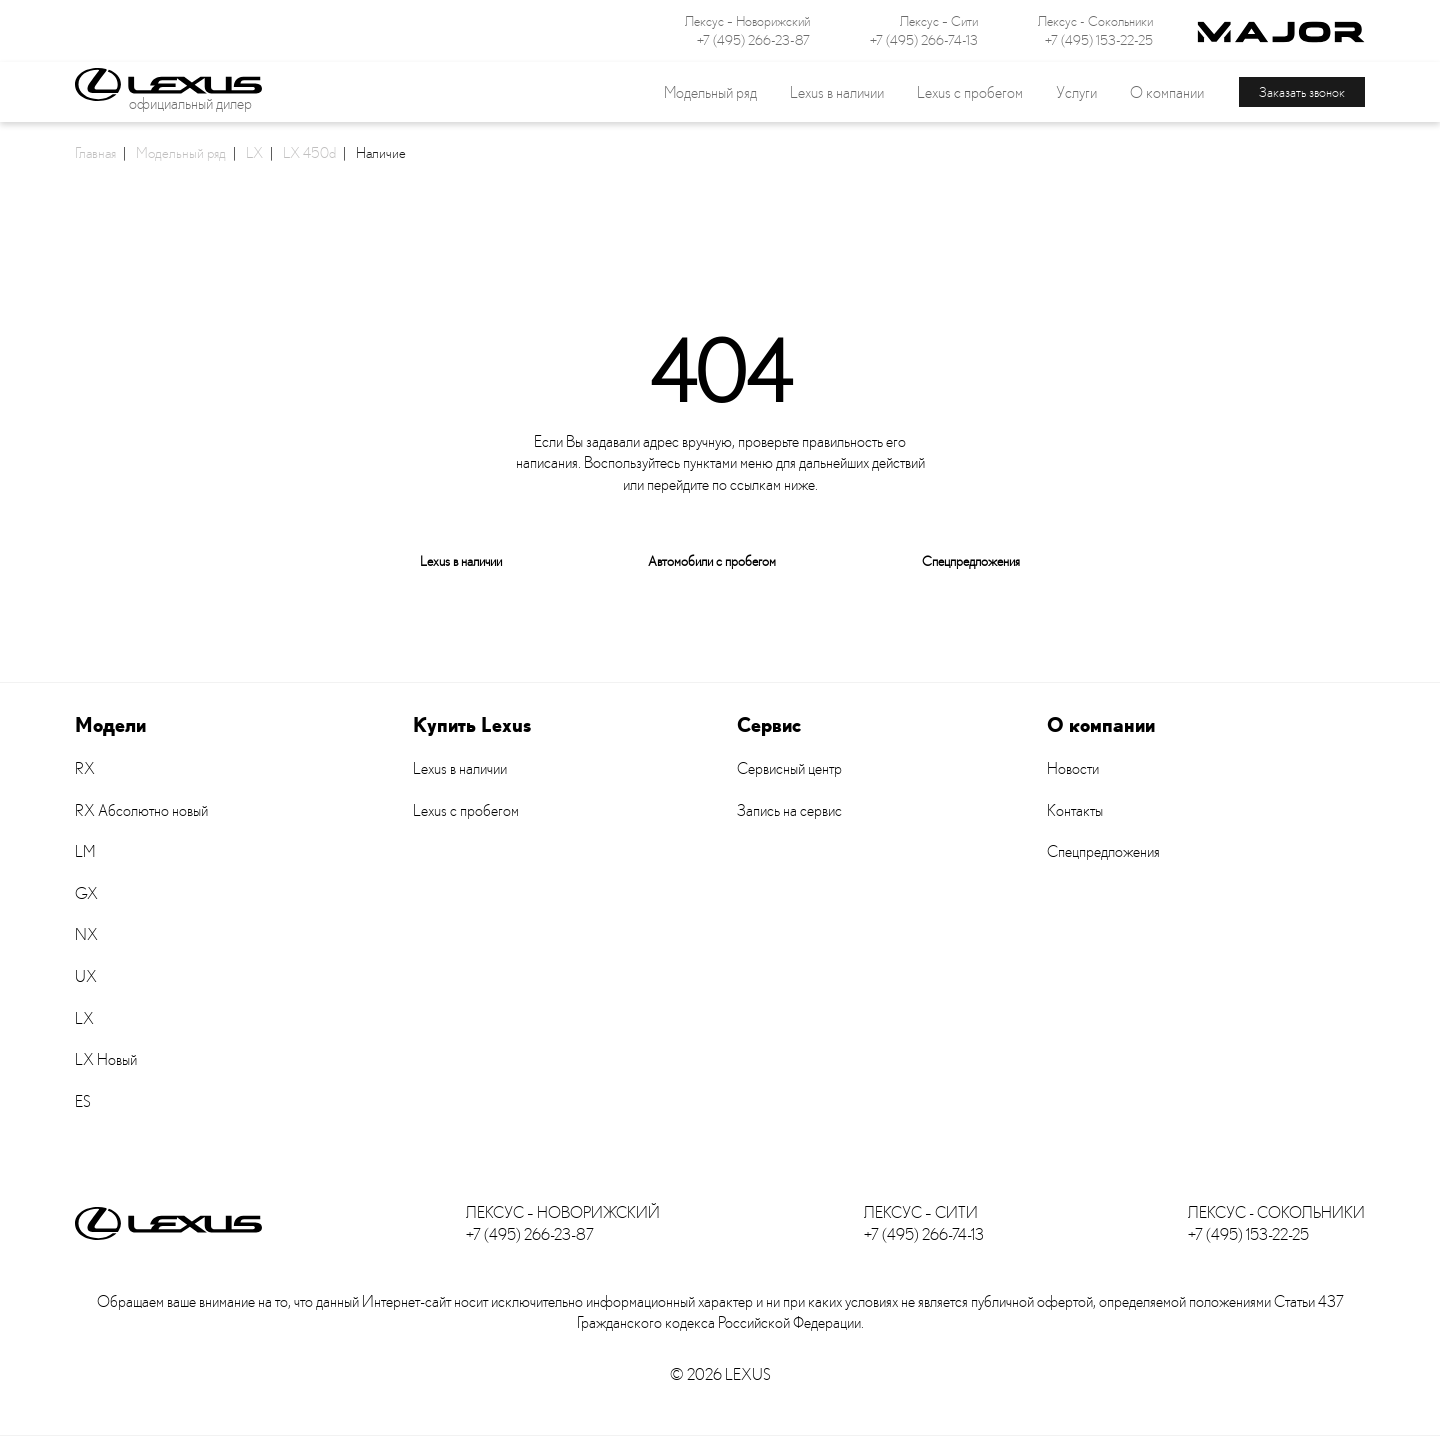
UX (86, 976)
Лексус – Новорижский (747, 21)
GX (86, 893)
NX (86, 934)
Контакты (1075, 810)
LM (85, 851)
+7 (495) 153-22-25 (1099, 40)
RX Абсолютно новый (141, 810)
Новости (1073, 768)
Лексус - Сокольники (1095, 21)
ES (83, 1101)
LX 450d (309, 152)
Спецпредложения (971, 560)
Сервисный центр (789, 768)
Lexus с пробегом (970, 92)
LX (254, 152)
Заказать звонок (1302, 91)
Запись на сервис (789, 810)
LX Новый (106, 1059)
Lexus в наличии (461, 560)
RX (85, 768)
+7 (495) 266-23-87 (753, 40)
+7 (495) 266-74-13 (924, 40)
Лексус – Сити (939, 21)
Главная (95, 152)
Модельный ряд (181, 152)
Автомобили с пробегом (712, 560)
